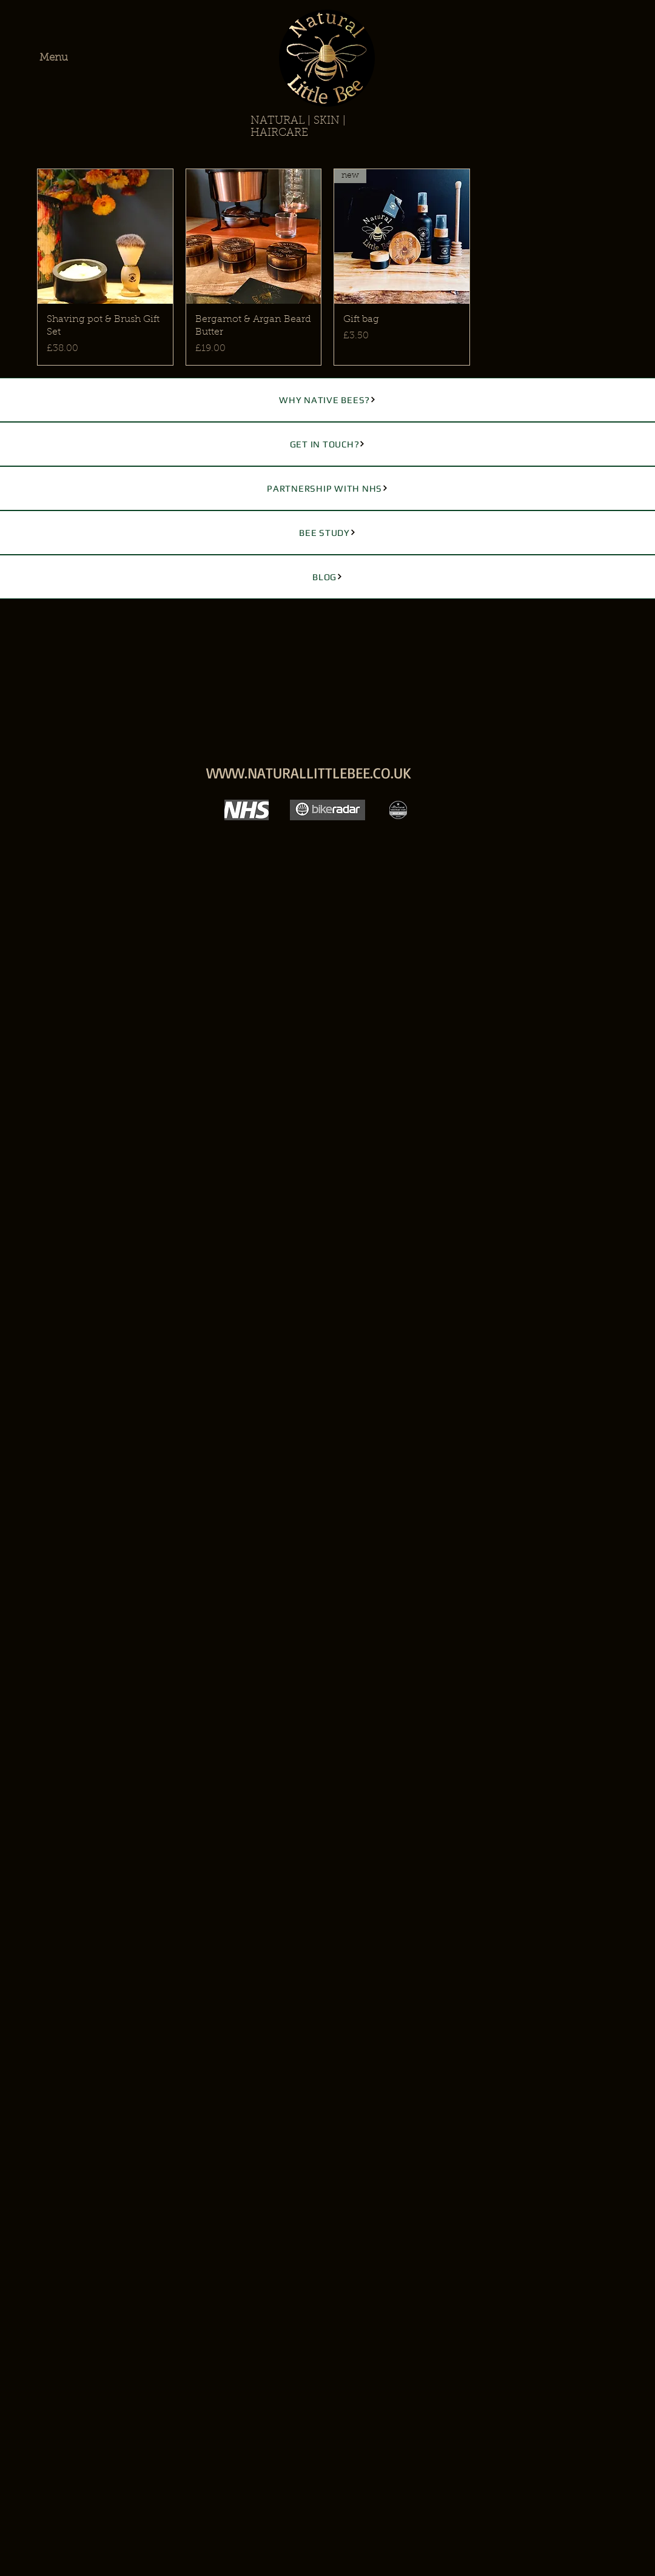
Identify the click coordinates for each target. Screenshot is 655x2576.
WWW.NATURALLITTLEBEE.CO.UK (308, 772)
